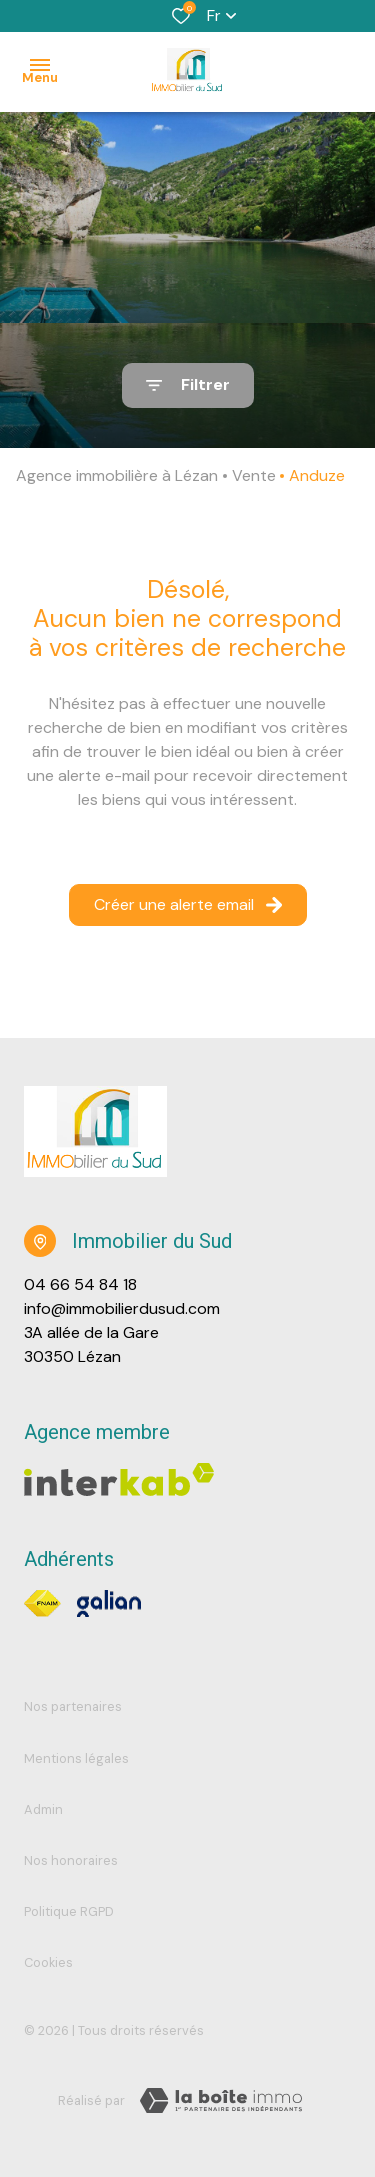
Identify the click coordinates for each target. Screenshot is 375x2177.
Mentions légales (76, 1758)
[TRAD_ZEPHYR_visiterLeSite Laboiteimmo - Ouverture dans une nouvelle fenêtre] (221, 2101)
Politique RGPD (69, 1911)
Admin (43, 1809)
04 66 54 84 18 (80, 1284)
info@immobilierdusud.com (122, 1308)
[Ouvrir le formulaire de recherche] (188, 385)
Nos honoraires (71, 1860)
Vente (254, 475)
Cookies (48, 1962)
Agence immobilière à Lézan (117, 475)
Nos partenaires (73, 1706)
